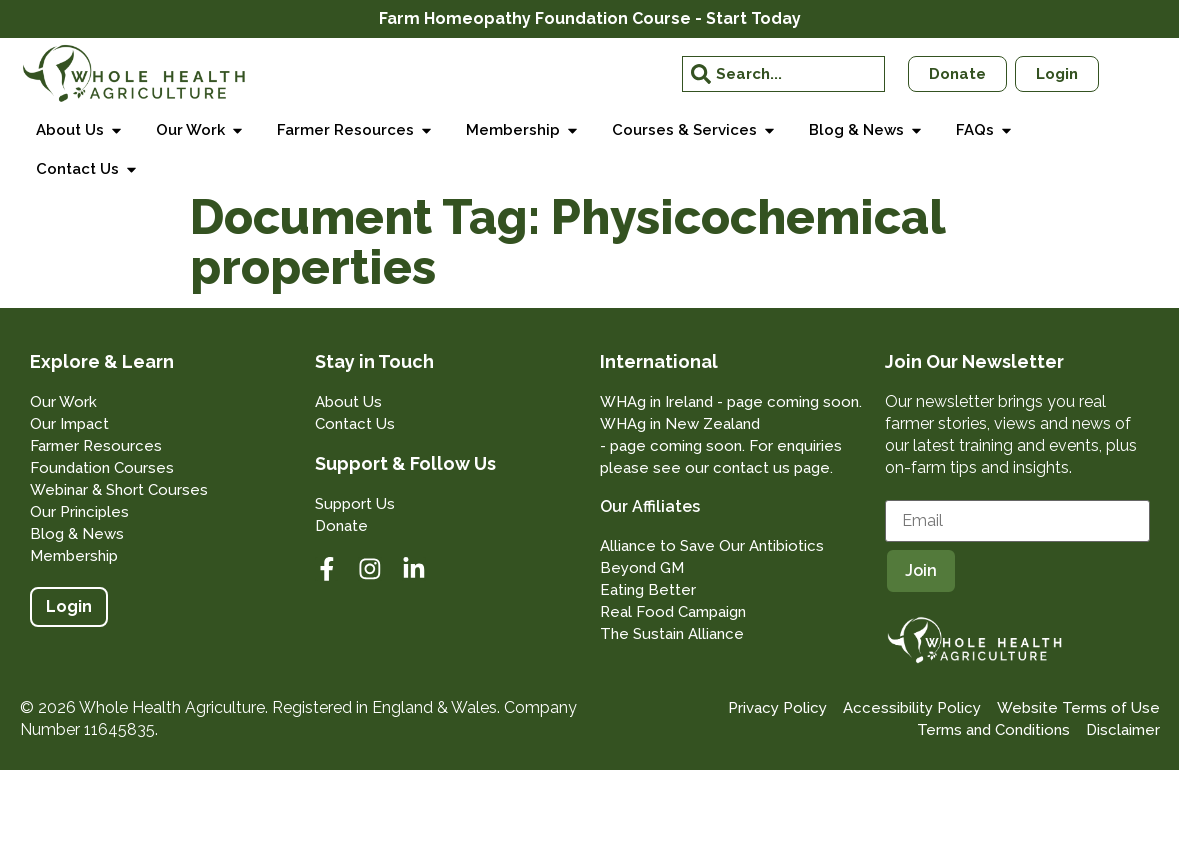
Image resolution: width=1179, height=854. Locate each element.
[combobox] (783, 74)
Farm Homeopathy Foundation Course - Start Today (590, 18)
